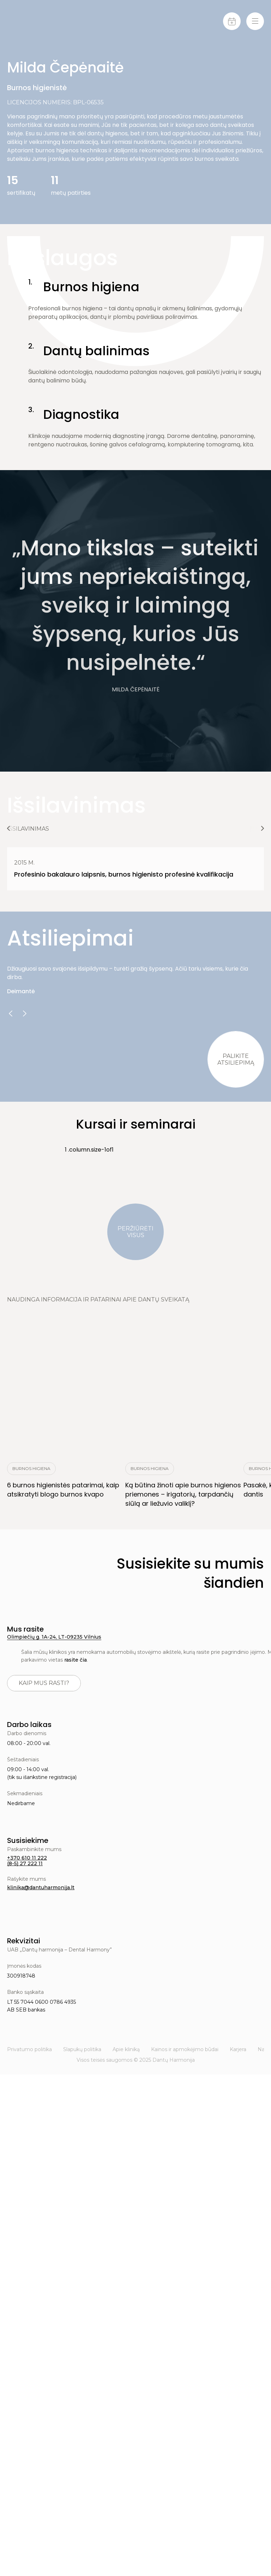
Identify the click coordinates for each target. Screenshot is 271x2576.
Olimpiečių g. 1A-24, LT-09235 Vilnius (54, 1637)
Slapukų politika (82, 2049)
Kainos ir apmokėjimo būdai (184, 2049)
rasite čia (75, 1660)
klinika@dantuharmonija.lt (40, 1887)
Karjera (238, 2049)
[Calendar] (232, 21)
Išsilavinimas (28, 828)
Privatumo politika (29, 2049)
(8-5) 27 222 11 (25, 1863)
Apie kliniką (126, 2049)
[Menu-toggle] (255, 21)
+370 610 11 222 (27, 1857)
